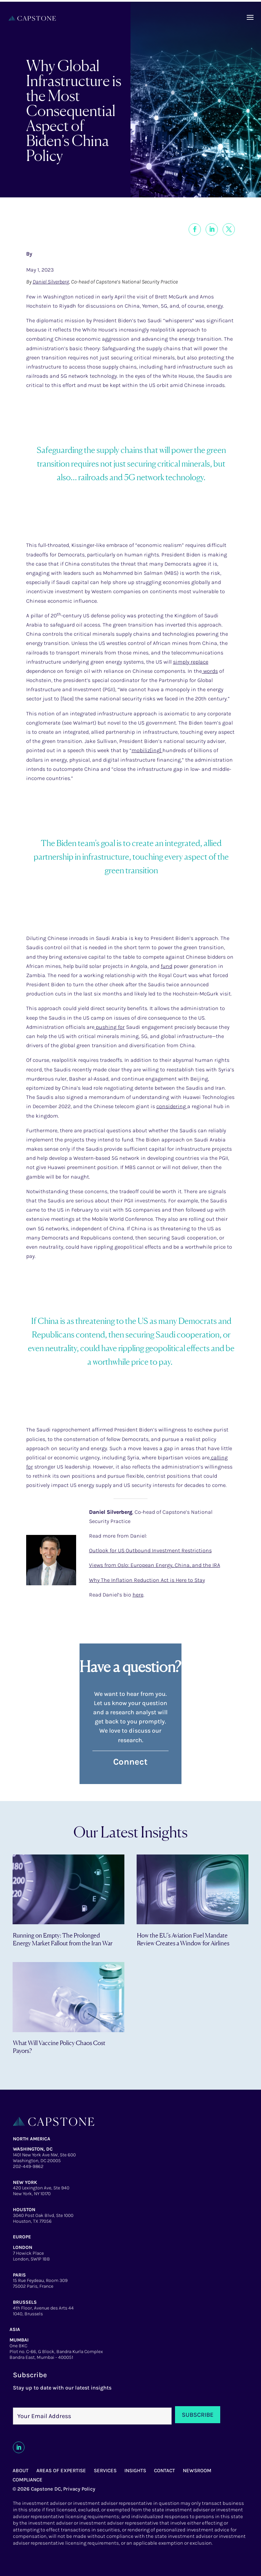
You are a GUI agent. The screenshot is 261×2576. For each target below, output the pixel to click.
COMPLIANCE (27, 2480)
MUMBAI (19, 2340)
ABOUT (21, 2470)
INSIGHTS (135, 2470)
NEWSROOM (197, 2470)
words (210, 671)
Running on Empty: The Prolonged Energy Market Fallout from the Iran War (62, 1939)
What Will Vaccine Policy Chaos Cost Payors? (59, 2046)
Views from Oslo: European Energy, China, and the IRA (154, 1565)
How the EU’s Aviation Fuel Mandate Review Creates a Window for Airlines (183, 1939)
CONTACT (164, 2470)
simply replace (190, 662)
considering (171, 1106)
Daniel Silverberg (51, 281)
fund (166, 966)
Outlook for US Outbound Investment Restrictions (150, 1550)
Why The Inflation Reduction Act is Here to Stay (147, 1580)
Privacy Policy (79, 2489)
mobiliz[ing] (147, 750)
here (138, 1594)
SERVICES (105, 2470)
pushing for (109, 1027)
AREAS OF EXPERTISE (61, 2470)
